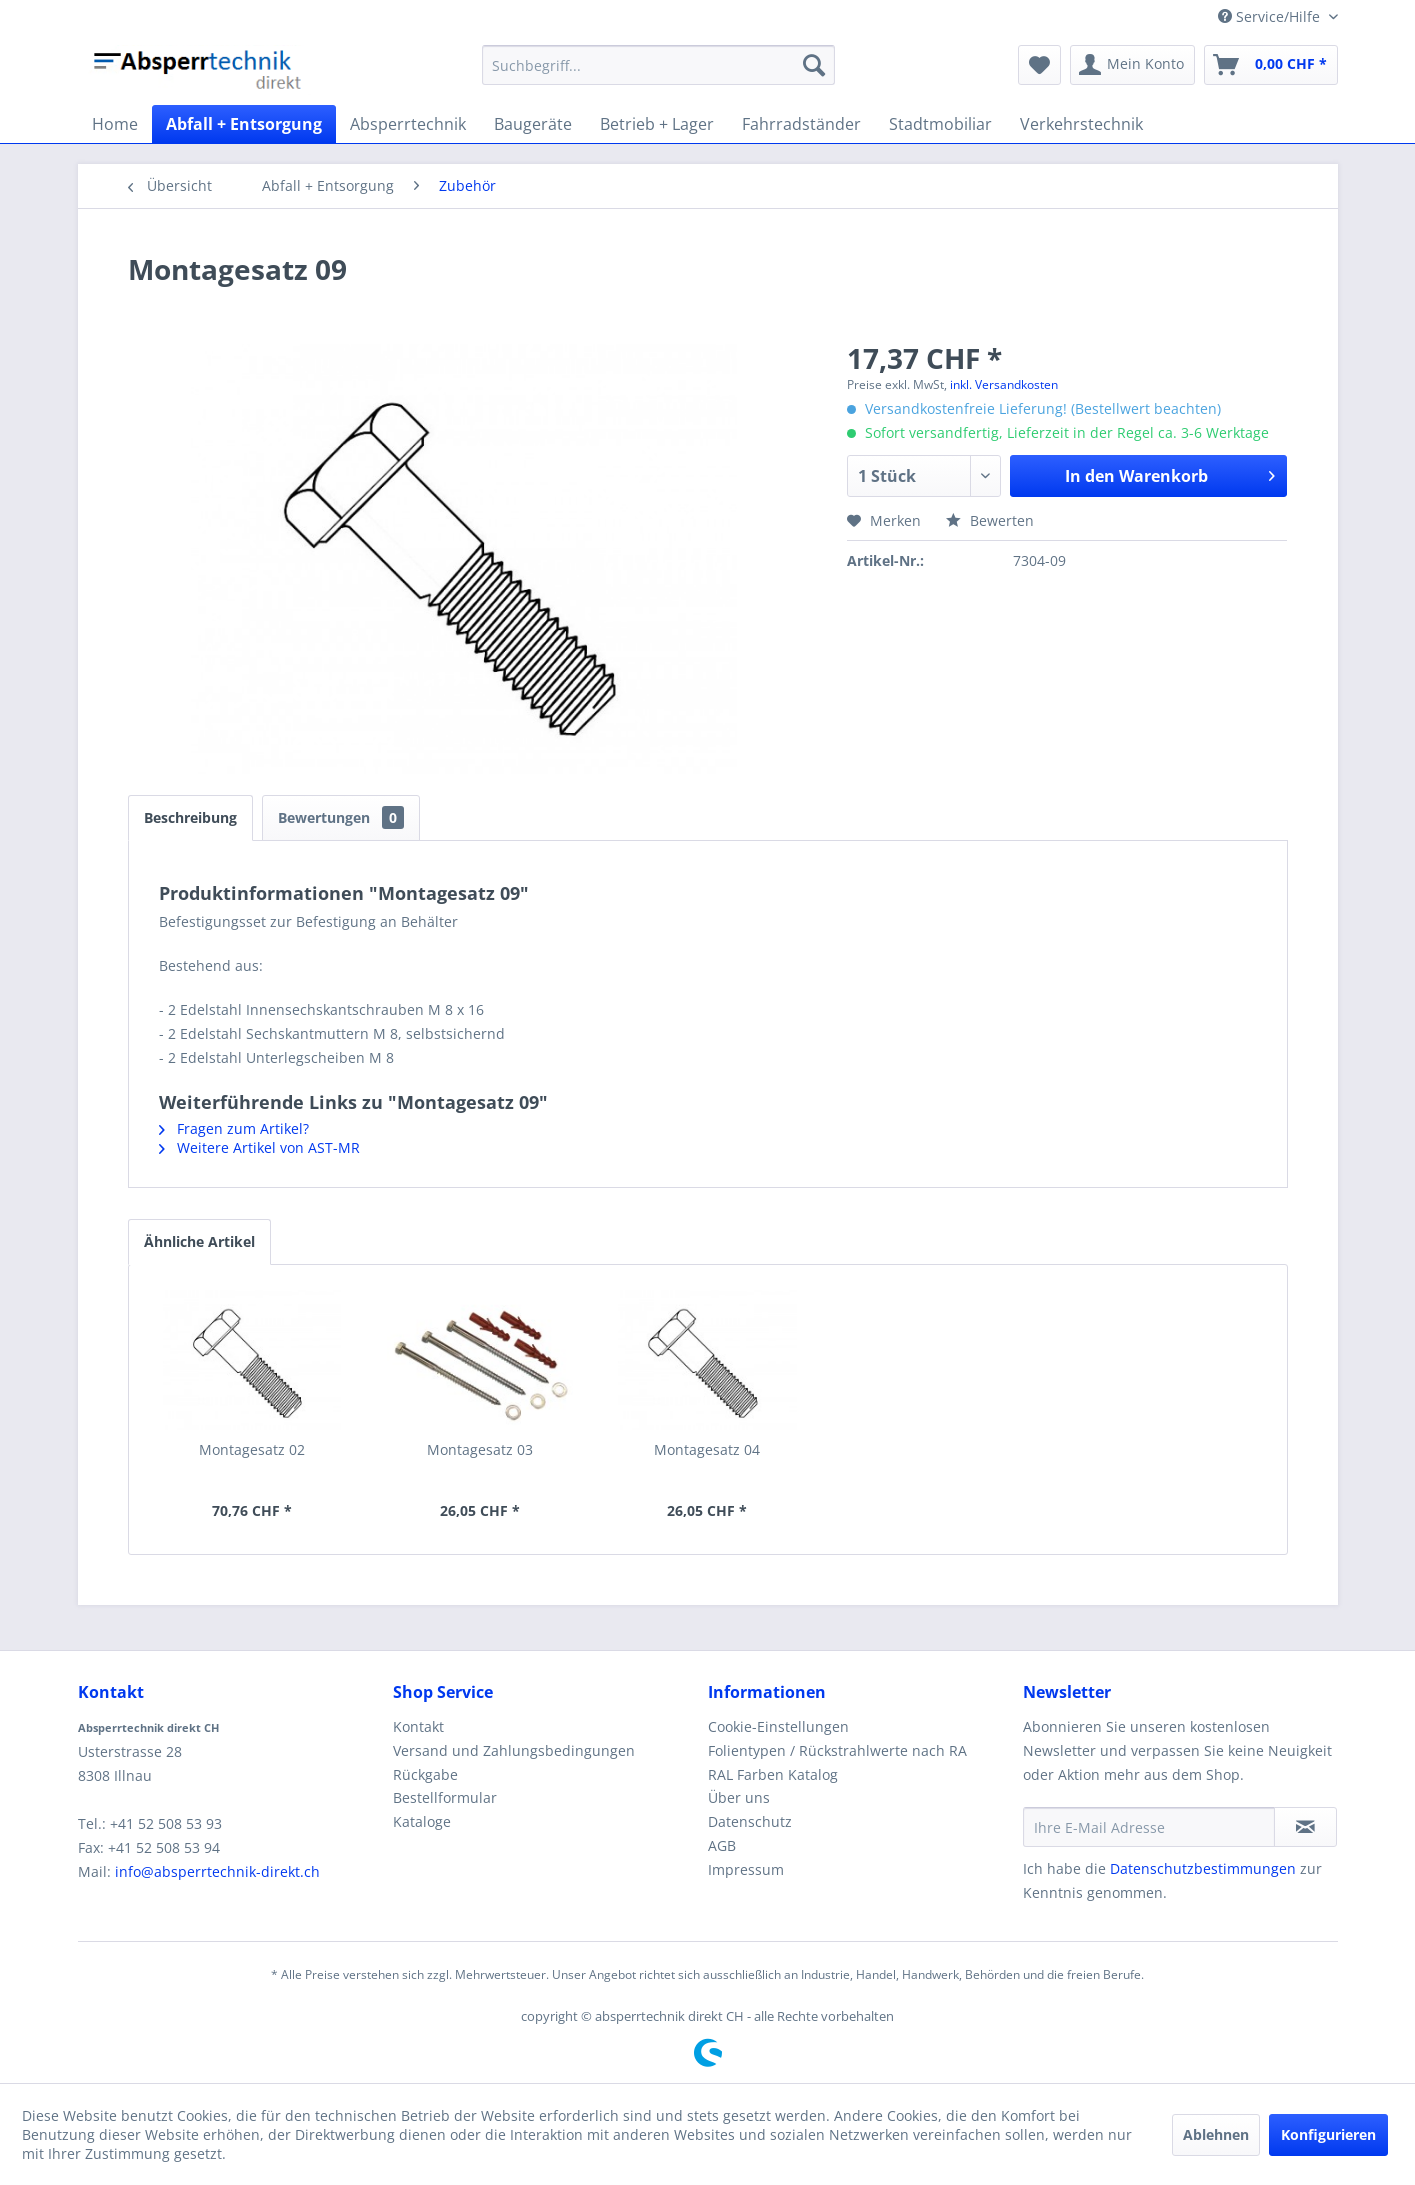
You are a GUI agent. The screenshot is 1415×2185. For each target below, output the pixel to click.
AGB (722, 1845)
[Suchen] (814, 65)
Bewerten (990, 520)
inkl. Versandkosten (1004, 384)
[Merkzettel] (1039, 65)
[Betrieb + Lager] (657, 124)
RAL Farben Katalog (773, 1774)
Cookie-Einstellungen (778, 1726)
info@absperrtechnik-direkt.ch (217, 1871)
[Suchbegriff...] (658, 65)
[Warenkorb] (1271, 65)
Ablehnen (1216, 2134)
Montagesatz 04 (707, 1449)
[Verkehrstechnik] (1081, 124)
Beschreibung (190, 817)
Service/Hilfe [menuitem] (1271, 16)
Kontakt (418, 1726)
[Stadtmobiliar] (940, 124)
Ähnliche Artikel (199, 1241)
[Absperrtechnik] (408, 124)
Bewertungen (341, 817)
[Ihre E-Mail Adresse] (1149, 1827)
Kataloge (422, 1821)
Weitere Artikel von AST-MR (259, 1147)
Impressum (746, 1869)
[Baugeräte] (533, 124)
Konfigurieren (1328, 2134)
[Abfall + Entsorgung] (244, 124)
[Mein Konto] (1132, 65)
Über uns (739, 1797)
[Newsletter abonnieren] (1305, 1827)
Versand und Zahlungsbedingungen (514, 1750)
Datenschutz (750, 1821)
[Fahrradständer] (801, 124)
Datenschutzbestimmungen (1203, 1868)
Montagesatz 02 (252, 1449)
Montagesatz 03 (480, 1449)
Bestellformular (445, 1797)
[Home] (115, 124)
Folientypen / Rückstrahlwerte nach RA (837, 1750)
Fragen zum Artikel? (234, 1128)
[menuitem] (658, 65)
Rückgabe (425, 1774)
